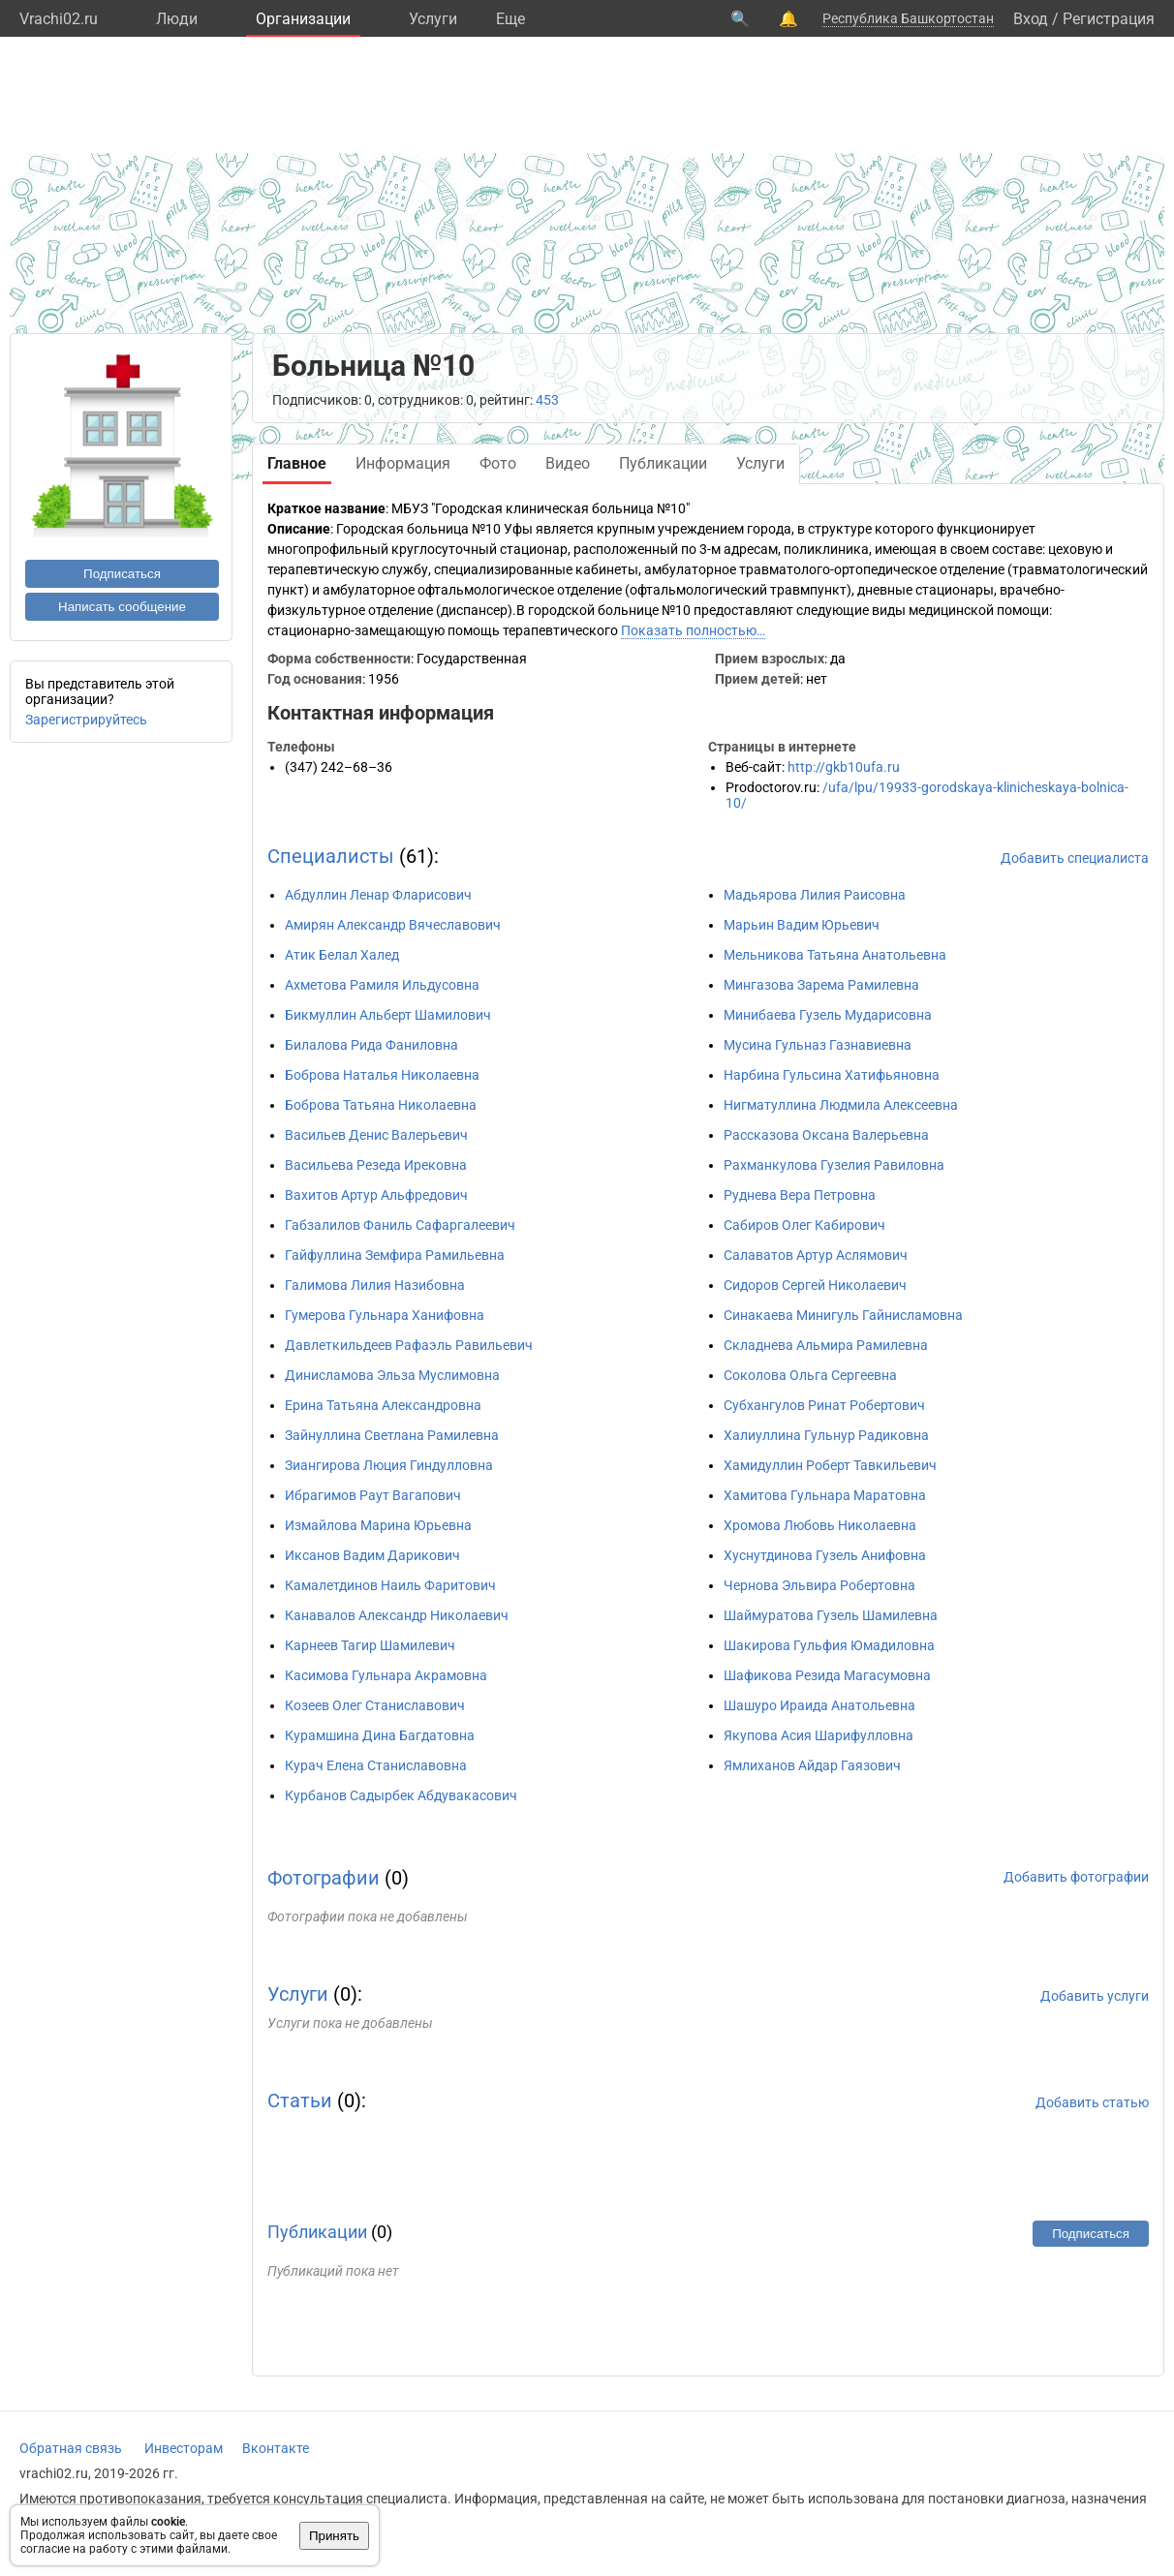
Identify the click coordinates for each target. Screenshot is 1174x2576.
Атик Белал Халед (342, 955)
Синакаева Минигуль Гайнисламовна (843, 1315)
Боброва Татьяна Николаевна (381, 1105)
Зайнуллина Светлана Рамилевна (392, 1435)
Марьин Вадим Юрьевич (802, 925)
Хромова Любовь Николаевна (820, 1525)
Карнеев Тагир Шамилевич (370, 1645)
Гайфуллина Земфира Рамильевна (395, 1255)
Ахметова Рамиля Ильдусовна (382, 985)
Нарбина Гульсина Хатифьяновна (832, 1075)
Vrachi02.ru (58, 19)
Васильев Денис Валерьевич (376, 1135)
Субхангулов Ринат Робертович (824, 1405)
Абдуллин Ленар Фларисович (378, 895)
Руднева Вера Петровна (800, 1195)
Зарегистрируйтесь (86, 719)
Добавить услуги (1094, 1996)
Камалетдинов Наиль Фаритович (390, 1585)
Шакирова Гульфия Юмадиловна (829, 1645)
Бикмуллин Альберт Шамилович (388, 1015)
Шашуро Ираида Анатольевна (819, 1705)
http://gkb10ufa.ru (844, 767)
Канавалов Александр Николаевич (397, 1615)
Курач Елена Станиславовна (376, 1765)
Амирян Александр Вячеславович (393, 925)
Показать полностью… (693, 630)
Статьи (299, 2100)
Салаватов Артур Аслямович (816, 1255)
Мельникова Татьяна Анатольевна (835, 955)
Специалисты (330, 856)
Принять (334, 2536)
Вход (1030, 19)
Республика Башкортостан (908, 18)
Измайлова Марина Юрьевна (378, 1525)
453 (547, 400)
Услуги (433, 19)
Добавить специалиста (1075, 858)
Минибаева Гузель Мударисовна (828, 1015)
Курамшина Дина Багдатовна (380, 1735)
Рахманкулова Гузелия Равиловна (834, 1165)
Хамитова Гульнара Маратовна (825, 1495)
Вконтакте (275, 2448)
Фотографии (323, 1877)
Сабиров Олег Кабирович (804, 1225)
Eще (510, 19)
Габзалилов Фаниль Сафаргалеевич (400, 1225)
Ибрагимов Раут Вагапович (373, 1495)
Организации (303, 19)
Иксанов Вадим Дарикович (372, 1555)
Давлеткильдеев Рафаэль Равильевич (409, 1345)
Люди (177, 19)
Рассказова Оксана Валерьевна (826, 1135)
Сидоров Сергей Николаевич (815, 1285)
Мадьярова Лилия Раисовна (815, 895)
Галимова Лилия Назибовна (375, 1285)
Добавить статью (1092, 2102)
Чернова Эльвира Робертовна (819, 1585)
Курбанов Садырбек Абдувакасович (401, 1795)
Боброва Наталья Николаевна (382, 1075)
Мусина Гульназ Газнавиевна (817, 1045)
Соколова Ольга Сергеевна (810, 1375)
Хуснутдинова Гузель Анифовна (825, 1555)
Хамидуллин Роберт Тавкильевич (830, 1465)
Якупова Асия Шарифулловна (818, 1735)
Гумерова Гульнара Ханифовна (384, 1315)
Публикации (317, 2232)
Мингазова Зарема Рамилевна (821, 985)
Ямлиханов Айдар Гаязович (812, 1765)
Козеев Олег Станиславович (375, 1705)
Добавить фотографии (1076, 1877)
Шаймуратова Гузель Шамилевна (831, 1615)
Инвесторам (183, 2448)
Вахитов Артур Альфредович (376, 1195)
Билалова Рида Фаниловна (371, 1045)
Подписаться (122, 574)
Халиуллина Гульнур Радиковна (826, 1435)
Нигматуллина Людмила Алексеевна (841, 1105)
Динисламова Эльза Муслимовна (392, 1375)
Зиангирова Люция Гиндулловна (389, 1465)
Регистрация (1109, 19)
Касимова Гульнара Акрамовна (386, 1675)
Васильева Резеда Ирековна (376, 1165)
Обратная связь (70, 2448)
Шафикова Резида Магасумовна (827, 1675)
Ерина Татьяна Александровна (383, 1405)
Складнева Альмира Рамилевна (826, 1345)
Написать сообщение (122, 606)
